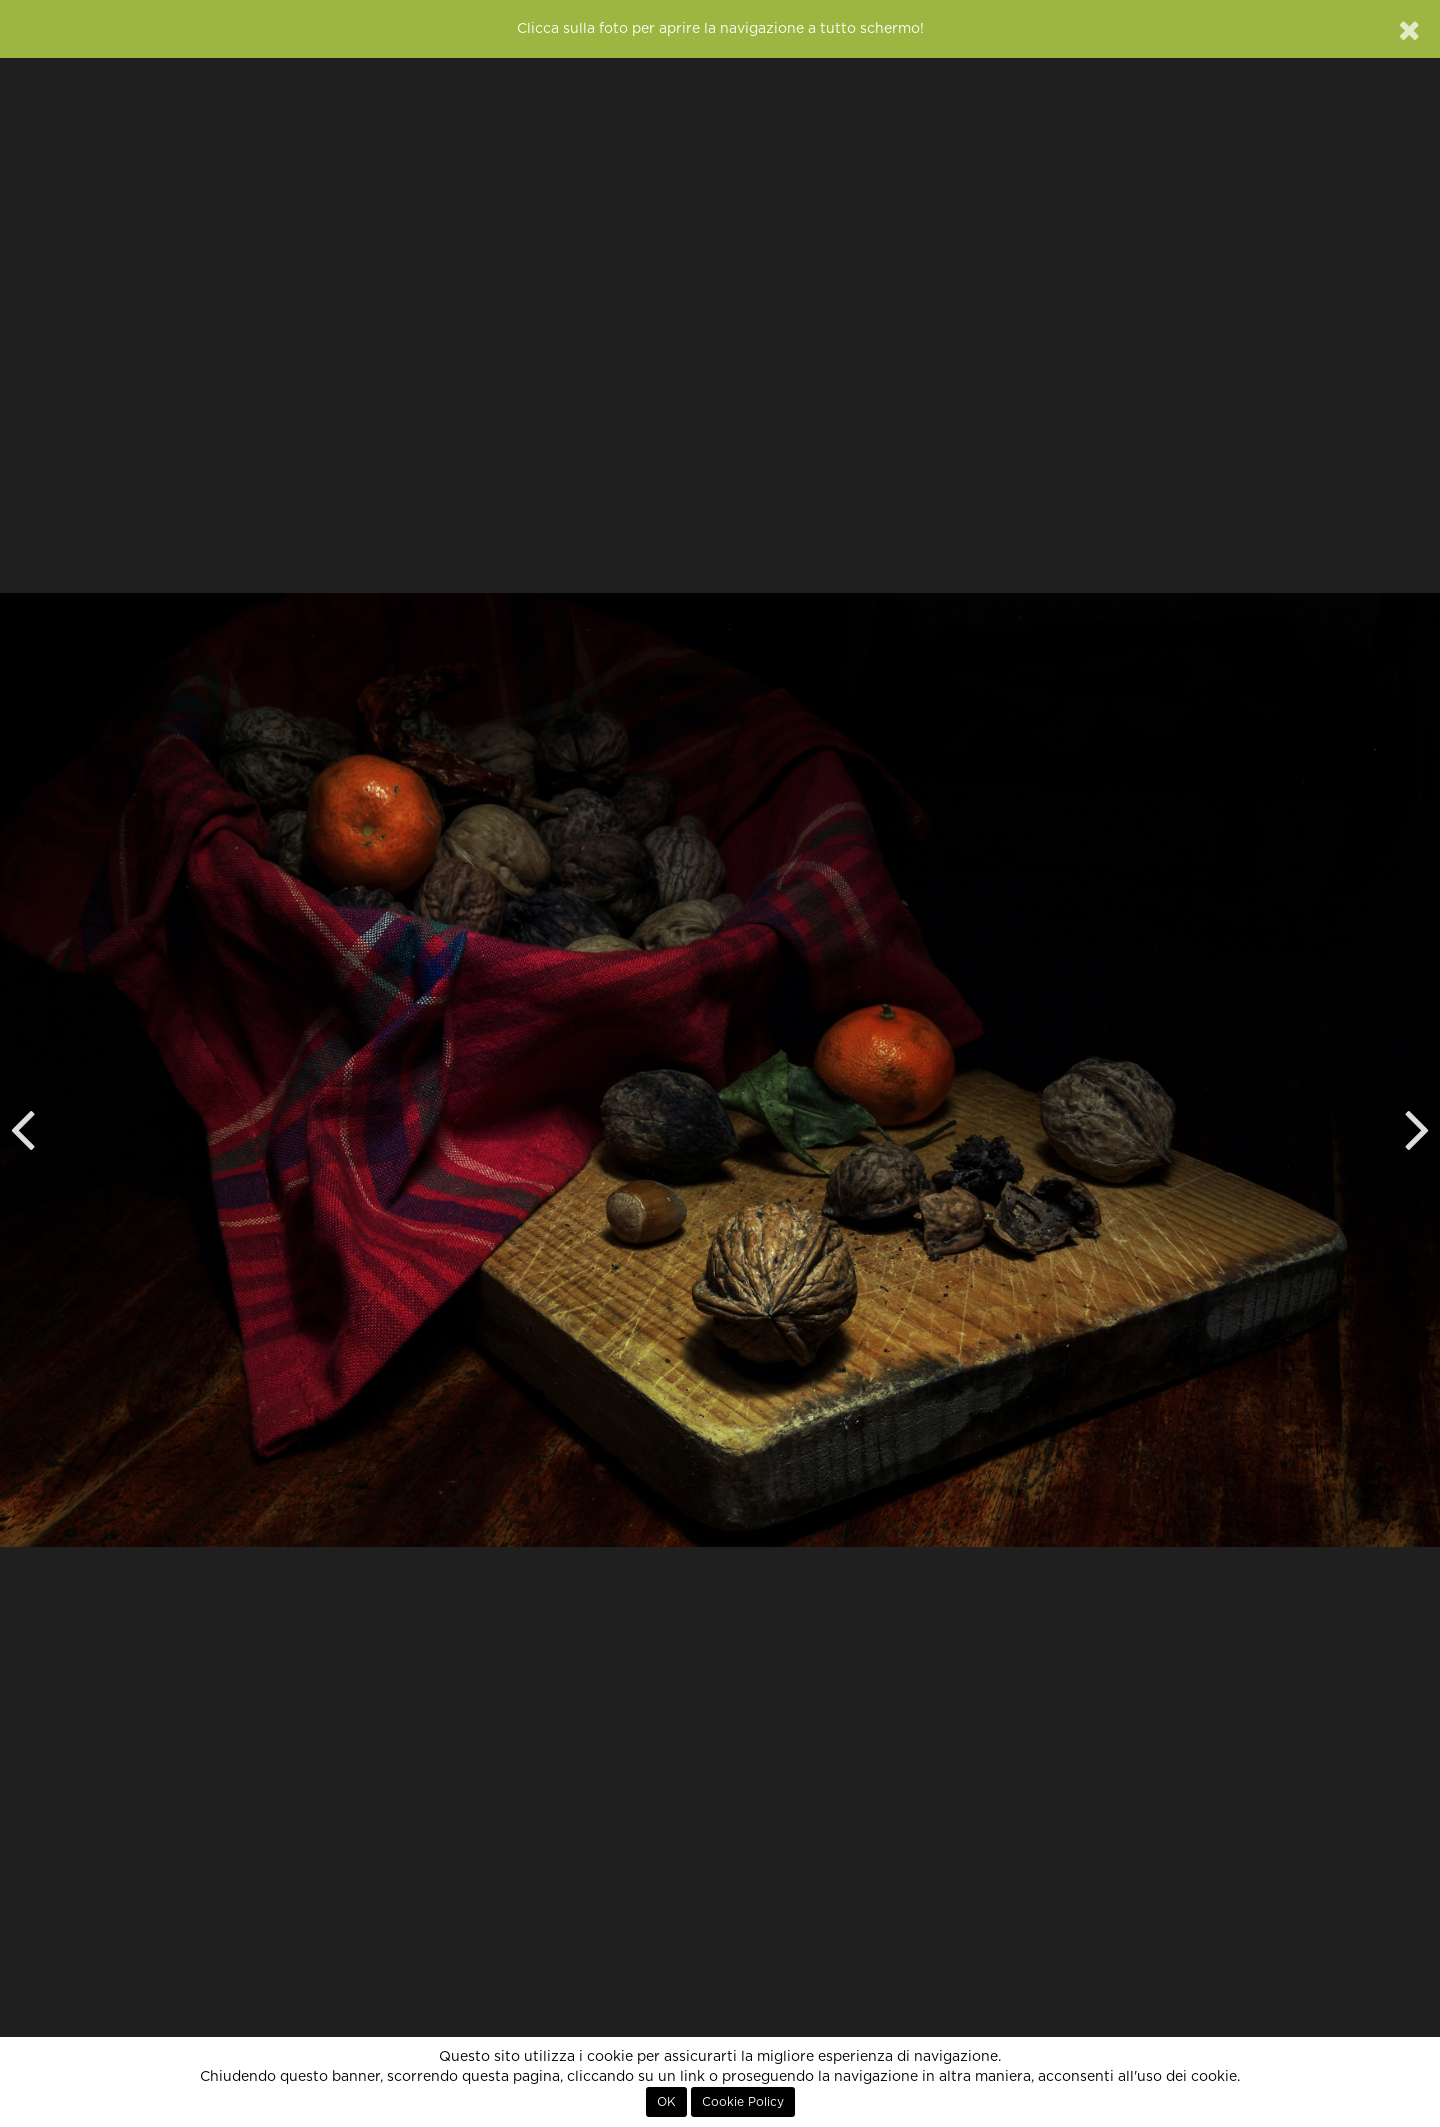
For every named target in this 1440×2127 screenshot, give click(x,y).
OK (666, 2102)
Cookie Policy (743, 2102)
